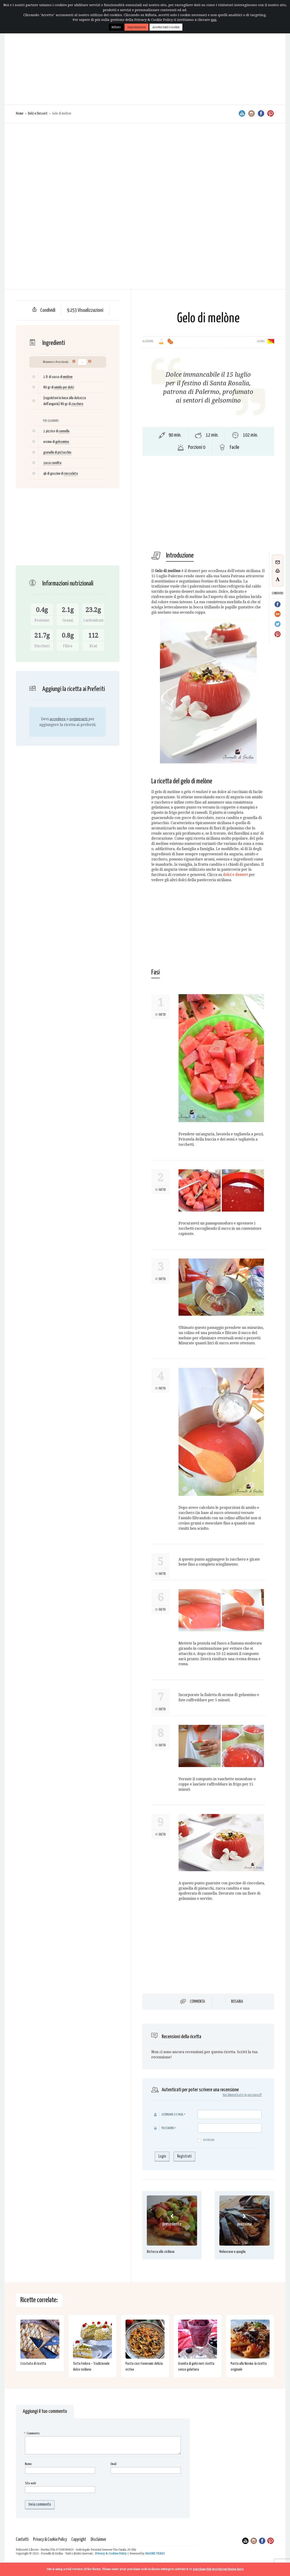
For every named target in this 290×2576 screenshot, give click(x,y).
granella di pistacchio (57, 453)
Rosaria (237, 2002)
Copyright (78, 2539)
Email (113, 2464)
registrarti (78, 719)
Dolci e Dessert (38, 114)
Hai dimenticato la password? (242, 2095)
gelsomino (62, 442)
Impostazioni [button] (136, 27)
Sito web (30, 2483)
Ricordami (206, 2140)
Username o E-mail (173, 2114)
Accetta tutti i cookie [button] (166, 27)
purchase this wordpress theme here (218, 2569)
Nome (28, 2464)
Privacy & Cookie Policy (50, 2539)
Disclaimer (98, 2539)
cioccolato (71, 474)
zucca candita (52, 463)
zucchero (77, 404)
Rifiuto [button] (116, 27)
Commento (32, 2433)
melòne (67, 377)
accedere (58, 719)
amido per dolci (64, 387)
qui (213, 20)
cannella (64, 431)
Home (19, 114)
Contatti (22, 2539)
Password (168, 2128)
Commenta (197, 2002)
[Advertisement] (145, 71)
